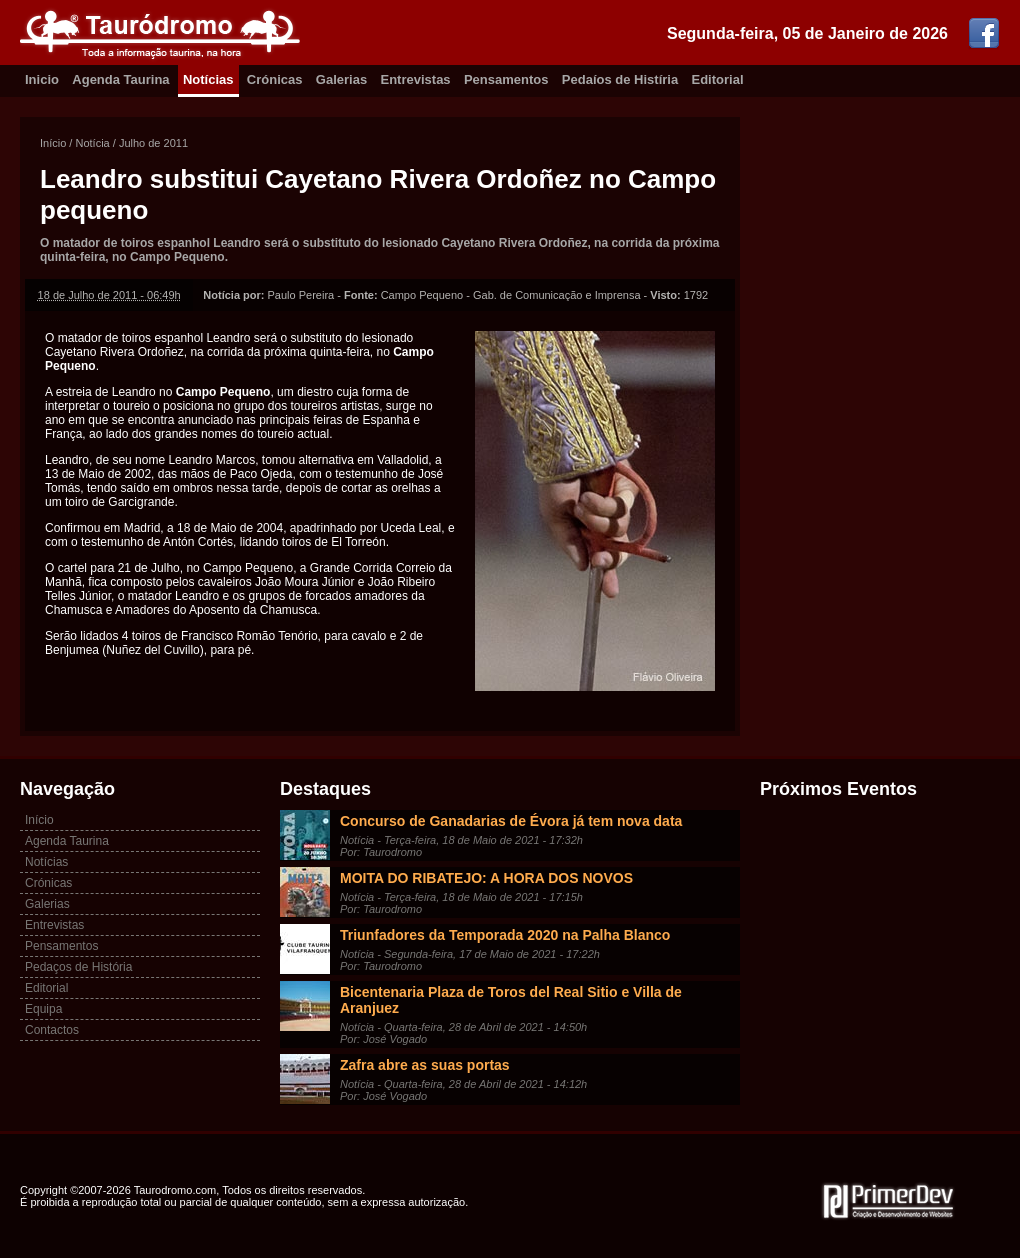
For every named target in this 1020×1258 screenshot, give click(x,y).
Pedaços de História (78, 967)
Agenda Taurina (120, 79)
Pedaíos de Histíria (620, 79)
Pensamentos (506, 79)
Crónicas (275, 79)
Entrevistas (416, 79)
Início (53, 143)
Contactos (52, 1030)
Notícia (92, 143)
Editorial (718, 79)
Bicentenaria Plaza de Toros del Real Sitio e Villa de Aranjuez (511, 1000)
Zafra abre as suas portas (425, 1065)
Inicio (42, 79)
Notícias (208, 79)
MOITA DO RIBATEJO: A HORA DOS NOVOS (486, 878)
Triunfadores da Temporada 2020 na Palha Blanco (505, 935)
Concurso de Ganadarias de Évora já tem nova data (511, 821)
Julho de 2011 (153, 143)
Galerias (341, 79)
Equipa (43, 1009)
